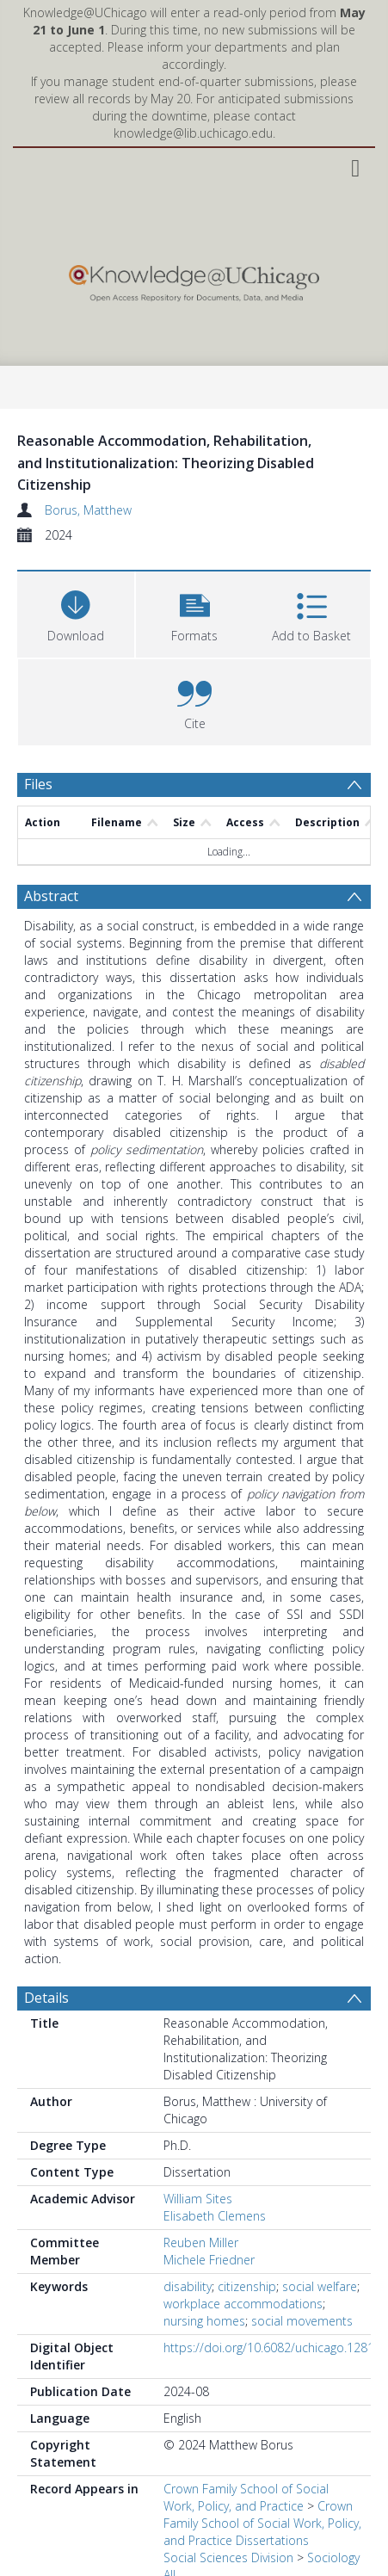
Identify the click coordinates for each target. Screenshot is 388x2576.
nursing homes (204, 2321)
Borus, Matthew (88, 510)
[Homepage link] (193, 279)
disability (187, 2286)
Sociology (333, 2557)
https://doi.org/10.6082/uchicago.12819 (272, 2347)
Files (38, 784)
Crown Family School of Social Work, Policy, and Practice (246, 2497)
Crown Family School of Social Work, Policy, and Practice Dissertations (262, 2523)
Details (46, 1997)
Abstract (51, 895)
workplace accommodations (243, 2303)
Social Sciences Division (228, 2557)
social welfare (319, 2286)
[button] (194, 612)
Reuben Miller (200, 2242)
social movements (302, 2321)
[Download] (75, 612)
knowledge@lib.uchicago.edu (193, 133)
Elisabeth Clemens (214, 2216)
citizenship (247, 2286)
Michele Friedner (209, 2260)
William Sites (197, 2198)
